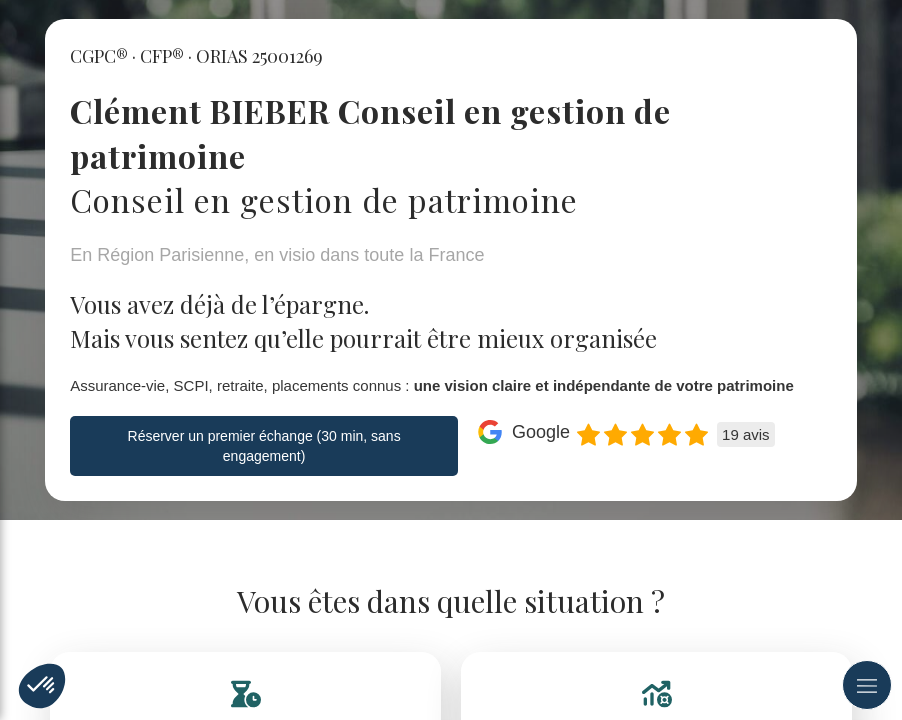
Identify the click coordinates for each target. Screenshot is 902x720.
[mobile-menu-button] (867, 685)
